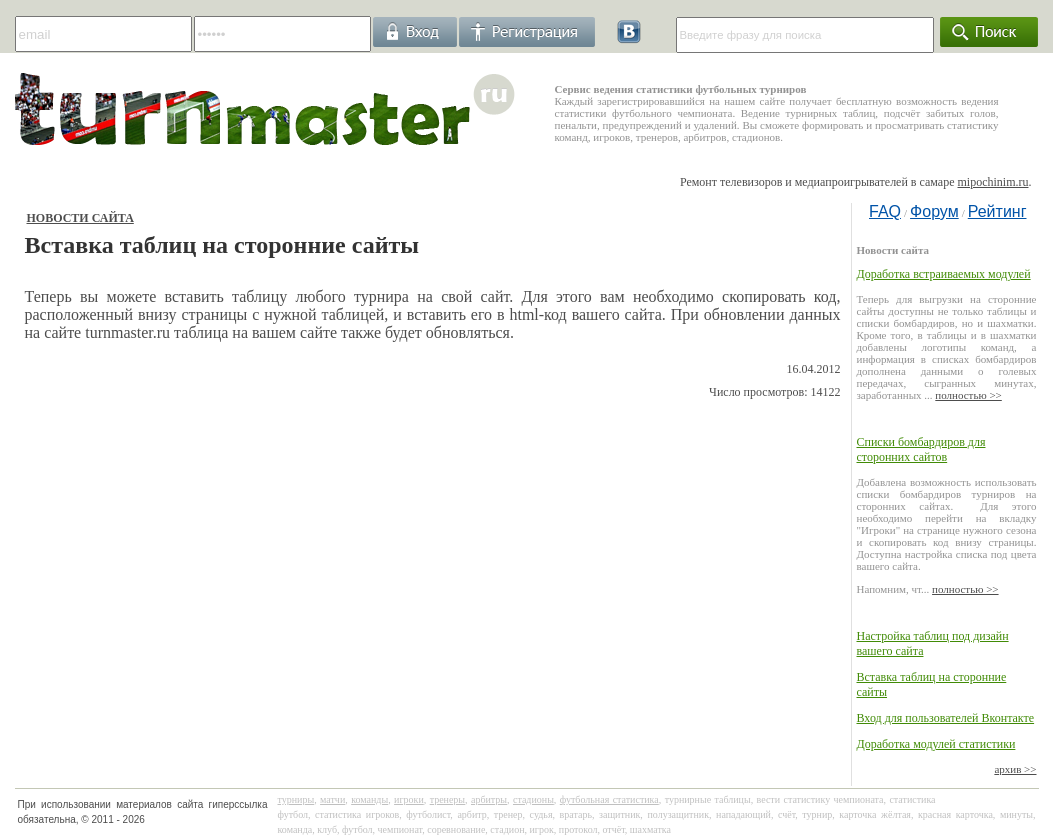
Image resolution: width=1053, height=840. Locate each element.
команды (369, 799)
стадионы (533, 799)
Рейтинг (997, 211)
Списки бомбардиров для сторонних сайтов (921, 449)
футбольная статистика (609, 799)
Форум (934, 211)
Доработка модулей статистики (936, 744)
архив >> (1015, 769)
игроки (409, 799)
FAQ (885, 211)
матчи (332, 799)
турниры (296, 799)
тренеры (447, 799)
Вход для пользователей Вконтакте (946, 718)
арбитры (489, 799)
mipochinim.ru (993, 182)
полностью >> (968, 395)
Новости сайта (80, 218)
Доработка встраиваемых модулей (944, 274)
